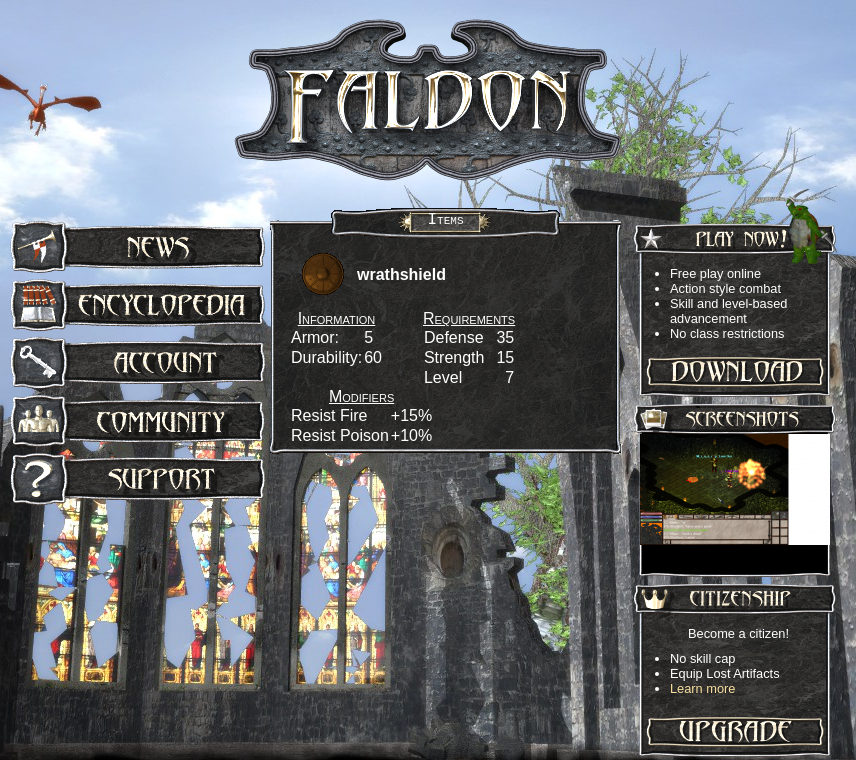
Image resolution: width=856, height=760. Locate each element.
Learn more (702, 688)
